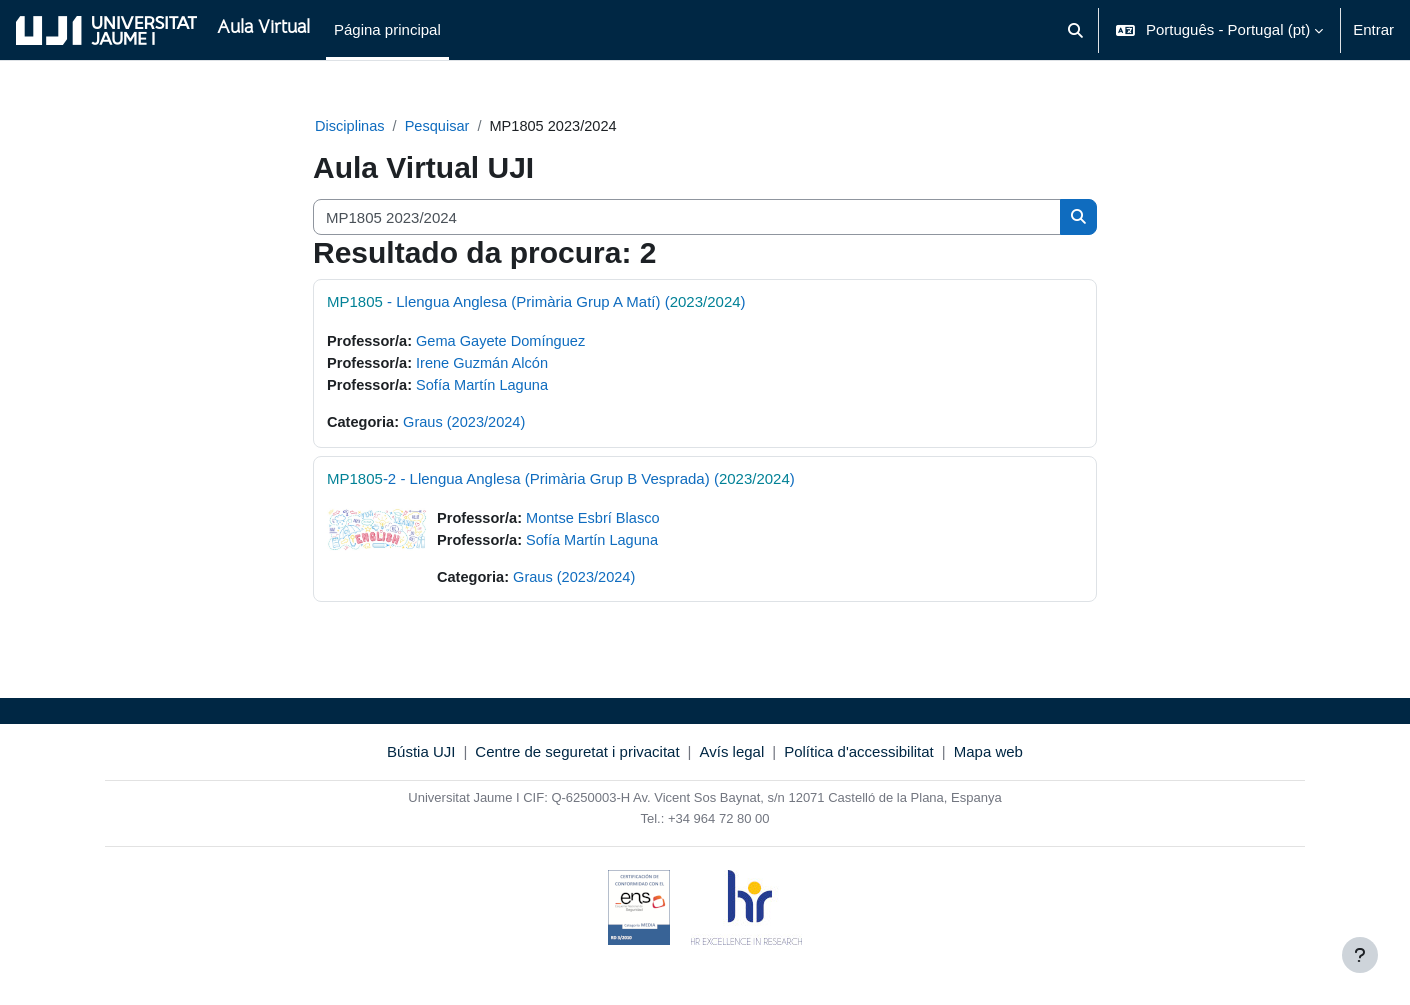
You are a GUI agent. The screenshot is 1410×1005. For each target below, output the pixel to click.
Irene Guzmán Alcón (487, 365)
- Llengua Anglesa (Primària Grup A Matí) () (536, 302)
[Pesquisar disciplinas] (687, 218)
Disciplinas (351, 126)
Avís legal (732, 756)
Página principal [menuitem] (387, 29)
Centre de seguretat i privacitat (577, 756)
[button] (1075, 30)
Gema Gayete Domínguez (506, 342)
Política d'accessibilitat (859, 756)
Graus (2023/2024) (468, 425)
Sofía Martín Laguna (487, 387)
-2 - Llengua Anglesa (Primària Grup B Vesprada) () (561, 481)
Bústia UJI (421, 756)
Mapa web (988, 756)
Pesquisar (440, 126)
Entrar (1373, 29)
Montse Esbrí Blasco (598, 521)
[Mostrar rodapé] (1360, 955)
